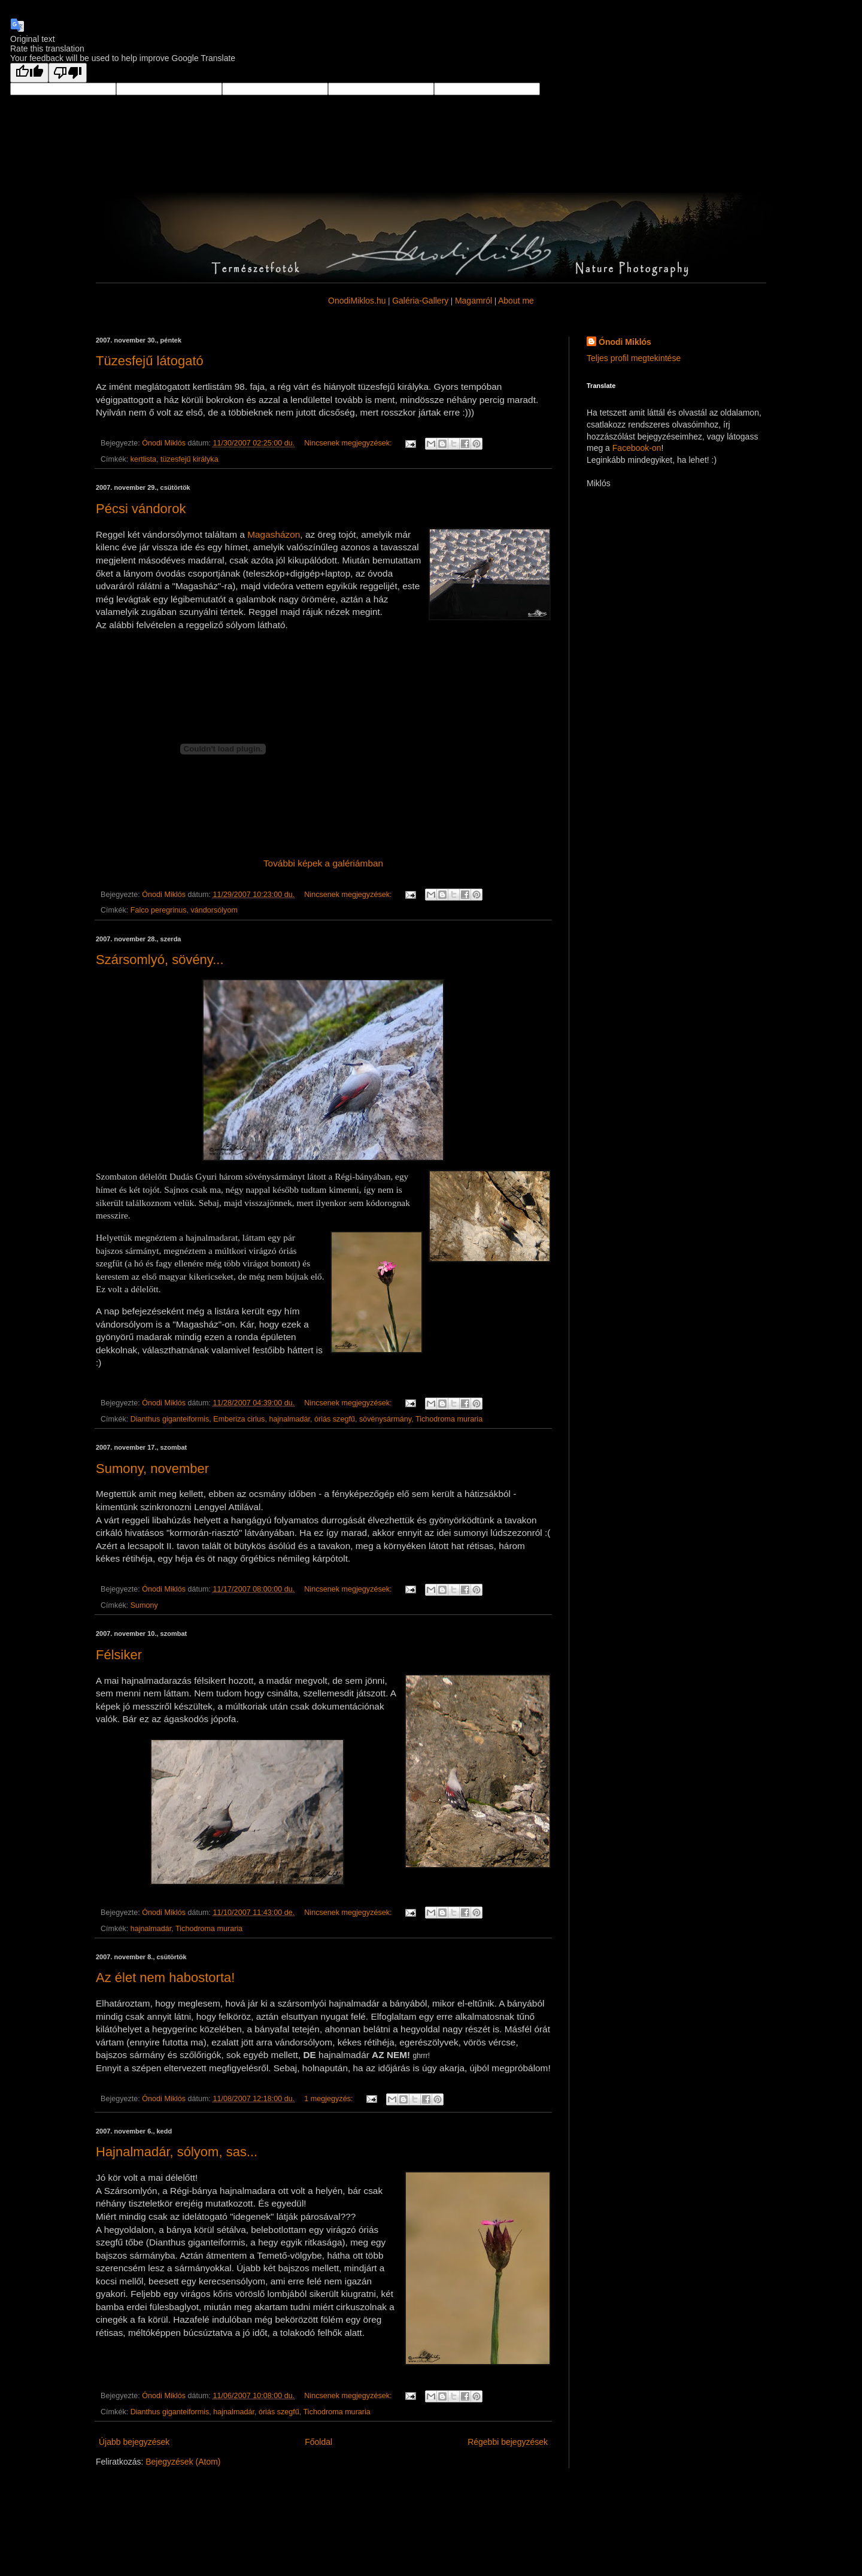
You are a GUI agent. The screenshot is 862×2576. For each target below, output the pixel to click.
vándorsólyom (214, 910)
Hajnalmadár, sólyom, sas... (176, 2151)
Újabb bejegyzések (134, 2442)
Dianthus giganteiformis (170, 1419)
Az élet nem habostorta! (165, 1977)
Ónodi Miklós (625, 342)
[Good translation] (29, 73)
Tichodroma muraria (448, 1419)
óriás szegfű (334, 1419)
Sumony (144, 1605)
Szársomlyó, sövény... (160, 959)
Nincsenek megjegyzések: (349, 443)
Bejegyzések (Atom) (182, 2461)
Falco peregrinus (158, 910)
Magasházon (273, 534)
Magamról (473, 300)
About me (516, 300)
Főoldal (318, 2442)
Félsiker (119, 1654)
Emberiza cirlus (239, 1419)
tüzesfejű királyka (189, 459)
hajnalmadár (289, 1419)
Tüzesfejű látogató (150, 360)
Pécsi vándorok (141, 508)
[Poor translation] (67, 73)
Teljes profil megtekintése (634, 358)
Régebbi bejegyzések (508, 2442)
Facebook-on (636, 448)
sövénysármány (385, 1419)
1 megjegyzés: (329, 2099)
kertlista (143, 459)
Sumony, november (152, 1468)
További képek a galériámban (323, 863)
